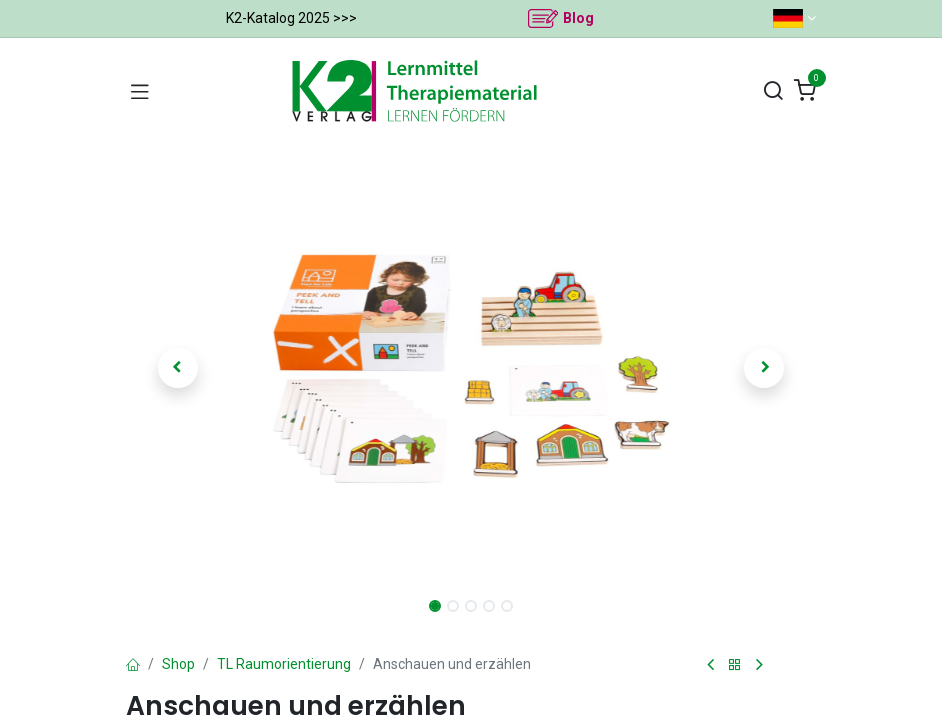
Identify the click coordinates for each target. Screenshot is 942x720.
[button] (178, 368)
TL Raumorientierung (284, 664)
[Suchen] (773, 91)
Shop (178, 664)
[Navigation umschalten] (140, 91)
